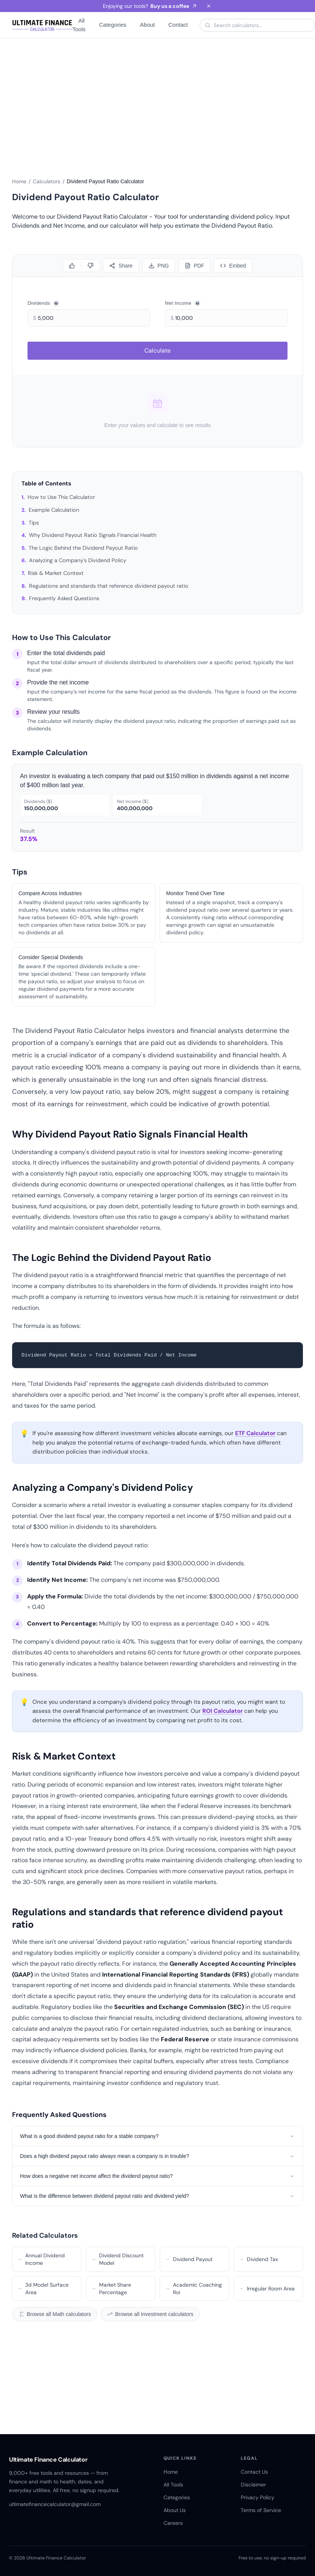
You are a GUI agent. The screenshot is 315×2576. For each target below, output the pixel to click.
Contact (178, 24)
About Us (175, 2510)
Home (19, 181)
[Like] (72, 266)
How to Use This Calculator (61, 497)
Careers (173, 2523)
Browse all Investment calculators (150, 2314)
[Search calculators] (262, 25)
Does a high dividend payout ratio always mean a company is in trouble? (157, 2156)
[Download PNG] (158, 266)
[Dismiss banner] (209, 6)
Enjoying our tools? (150, 6)
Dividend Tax (258, 2259)
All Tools (79, 24)
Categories (113, 24)
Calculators (46, 181)
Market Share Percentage (111, 2288)
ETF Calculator (255, 1433)
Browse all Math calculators (54, 2314)
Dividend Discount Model (117, 2259)
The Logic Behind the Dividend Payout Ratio (83, 547)
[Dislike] (90, 266)
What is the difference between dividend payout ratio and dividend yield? (157, 2196)
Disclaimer (253, 2484)
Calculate (157, 350)
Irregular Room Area (267, 2288)
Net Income (182, 303)
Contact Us (254, 2471)
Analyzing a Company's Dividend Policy (77, 560)
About (147, 24)
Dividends (43, 303)
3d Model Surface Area (43, 2288)
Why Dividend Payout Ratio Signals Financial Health (92, 535)
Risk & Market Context (56, 573)
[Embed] (233, 266)
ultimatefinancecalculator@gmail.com (55, 2504)
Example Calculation (54, 509)
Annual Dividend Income (41, 2259)
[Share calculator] (121, 266)
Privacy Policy (257, 2497)
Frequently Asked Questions (64, 598)
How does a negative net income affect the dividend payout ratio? (157, 2176)
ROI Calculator (222, 1711)
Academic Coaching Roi (193, 2288)
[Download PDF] (194, 266)
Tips (34, 522)
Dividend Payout (189, 2259)
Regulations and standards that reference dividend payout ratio (108, 585)
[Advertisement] (157, 103)
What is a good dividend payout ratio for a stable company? (157, 2136)
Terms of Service (261, 2510)
